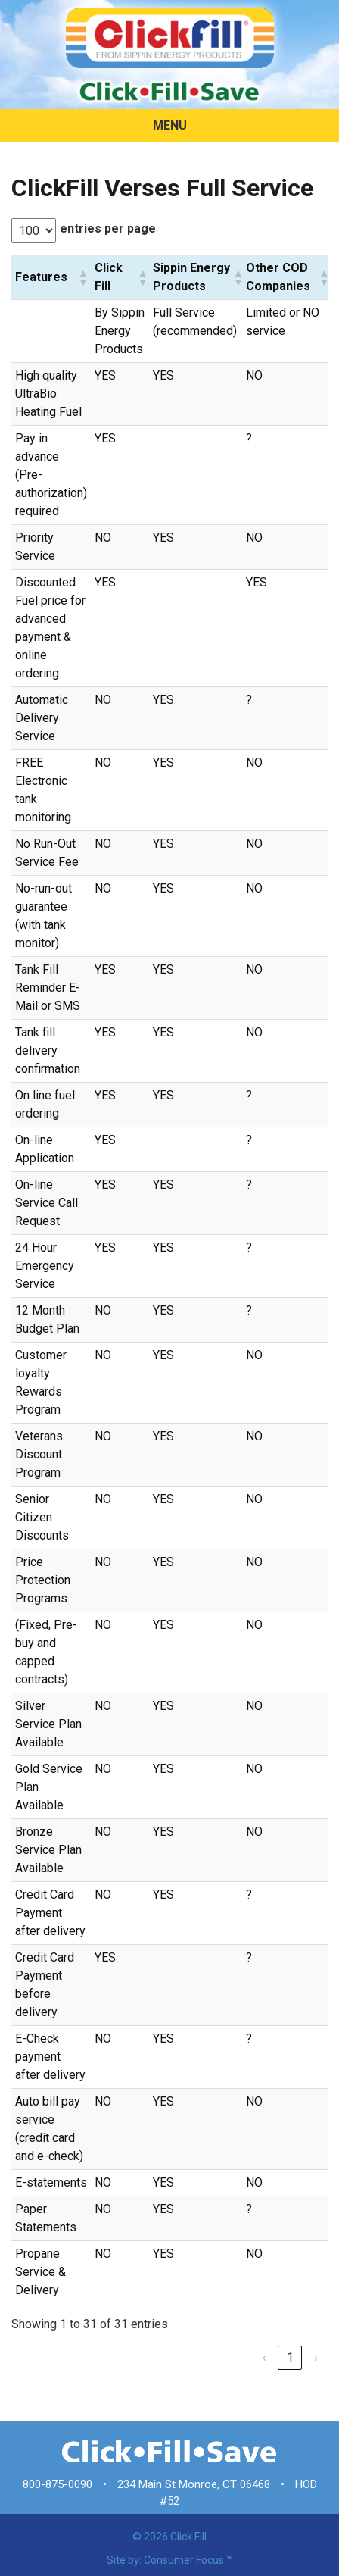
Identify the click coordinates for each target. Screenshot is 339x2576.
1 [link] (290, 2357)
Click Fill (188, 2537)
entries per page (108, 228)
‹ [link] (264, 2357)
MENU (170, 125)
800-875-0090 (57, 2484)
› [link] (316, 2357)
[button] (82, 277)
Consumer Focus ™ (188, 2560)
